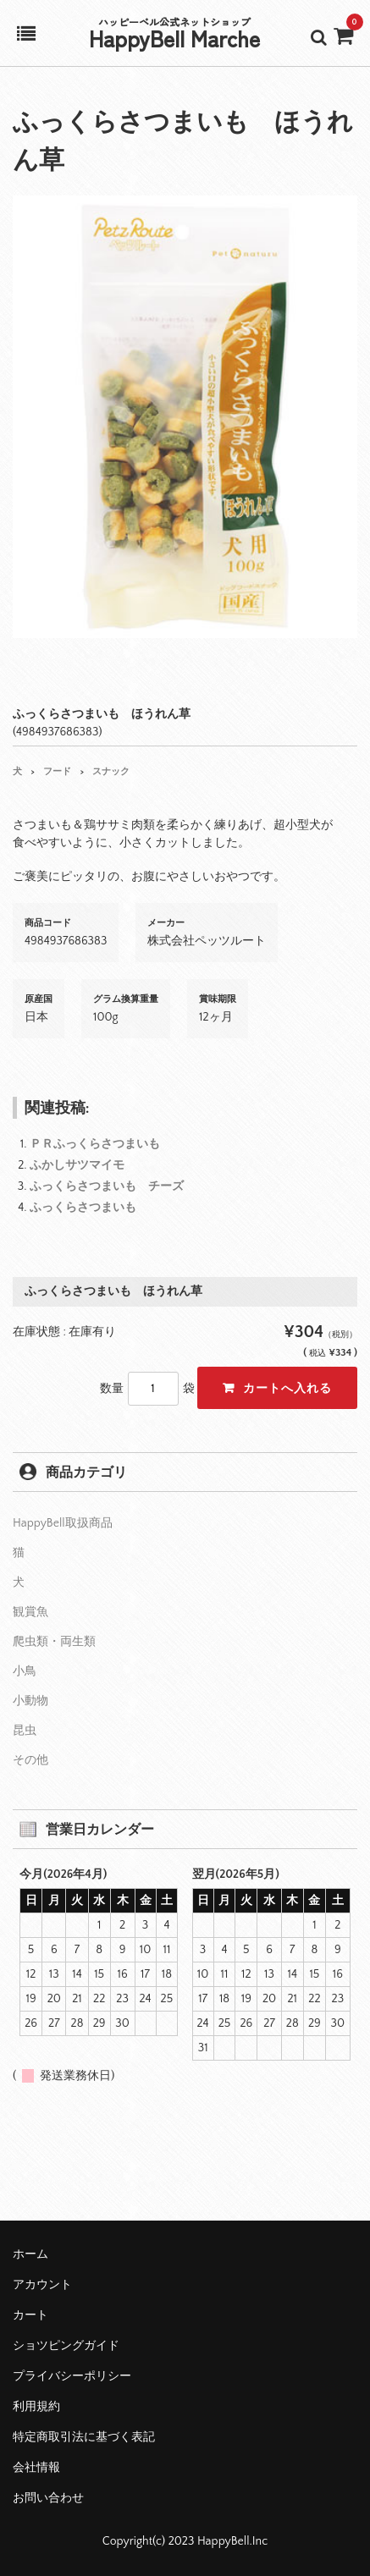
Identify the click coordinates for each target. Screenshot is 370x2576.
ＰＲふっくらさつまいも (95, 1144)
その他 (30, 1760)
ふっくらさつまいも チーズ (107, 1186)
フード (57, 772)
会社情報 (36, 2467)
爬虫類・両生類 (54, 1642)
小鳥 (24, 1671)
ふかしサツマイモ (77, 1165)
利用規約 (36, 2407)
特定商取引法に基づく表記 (84, 2437)
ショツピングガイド (66, 2346)
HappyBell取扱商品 (63, 1523)
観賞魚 (30, 1612)
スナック (111, 772)
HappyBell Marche (174, 37)
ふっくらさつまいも (83, 1207)
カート (30, 2315)
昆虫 (24, 1730)
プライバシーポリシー (72, 2376)
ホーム (30, 2254)
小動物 (30, 1701)
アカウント (42, 2285)
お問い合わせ (48, 2498)
